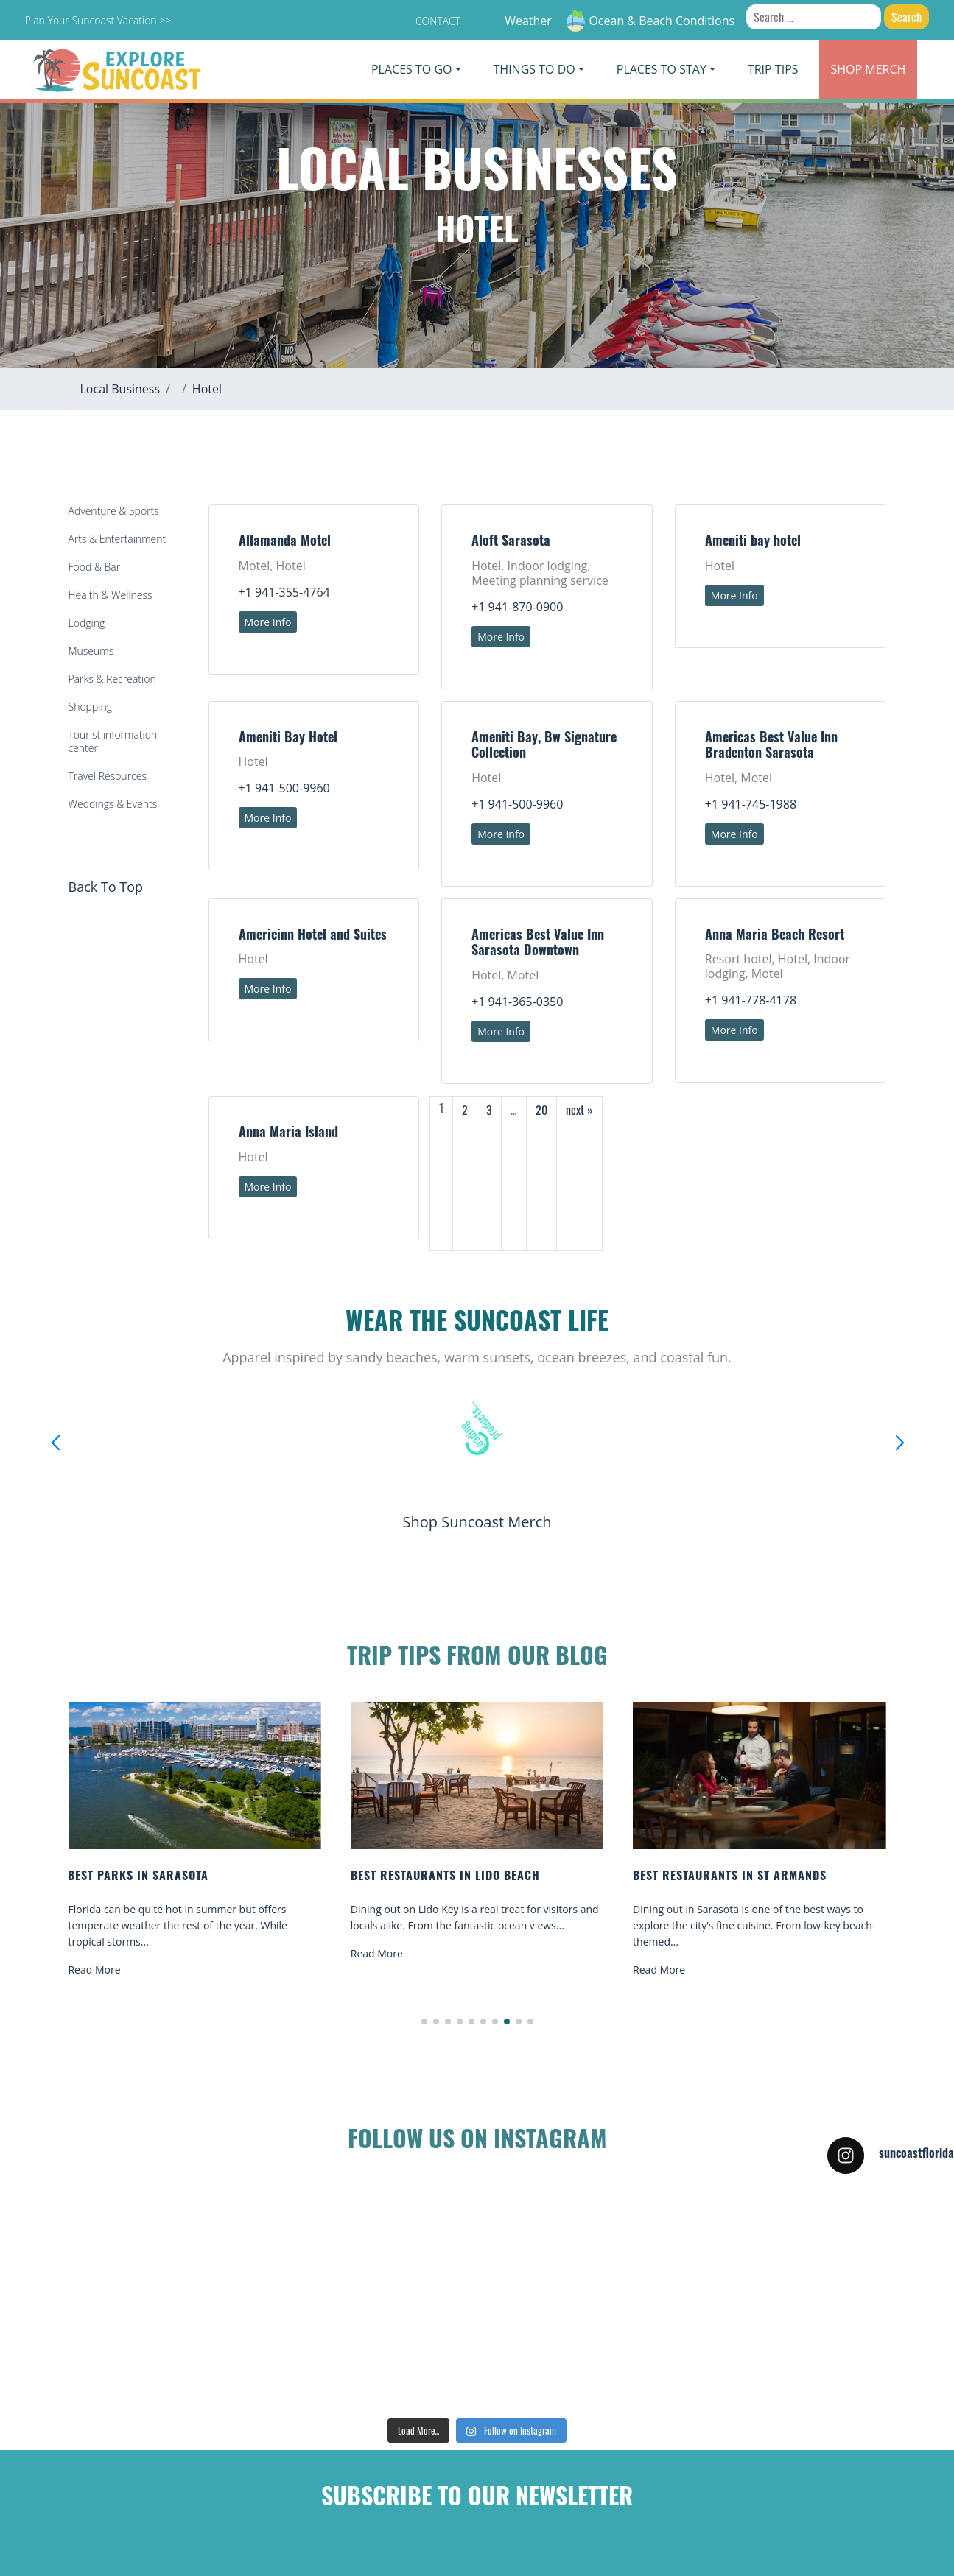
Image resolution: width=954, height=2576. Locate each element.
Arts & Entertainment (117, 539)
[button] (424, 2021)
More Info (268, 622)
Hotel (207, 389)
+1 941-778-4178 (750, 1000)
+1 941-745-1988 (750, 804)
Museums (91, 651)
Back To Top (106, 886)
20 (541, 1110)
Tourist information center (113, 741)
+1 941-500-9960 (284, 788)
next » (579, 1110)
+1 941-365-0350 (517, 1001)
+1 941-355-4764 (284, 592)
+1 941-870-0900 (517, 607)
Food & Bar (95, 567)
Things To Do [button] (534, 69)
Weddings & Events (113, 804)
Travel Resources (108, 776)
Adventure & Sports (114, 511)
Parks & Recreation (112, 679)
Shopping (90, 707)
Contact (437, 21)
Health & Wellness (110, 595)
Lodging (87, 623)
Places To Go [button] (411, 69)
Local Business (120, 389)
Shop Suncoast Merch (476, 1522)
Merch (868, 69)
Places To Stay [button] (661, 69)
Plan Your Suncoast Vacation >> (98, 20)
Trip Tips (773, 69)
